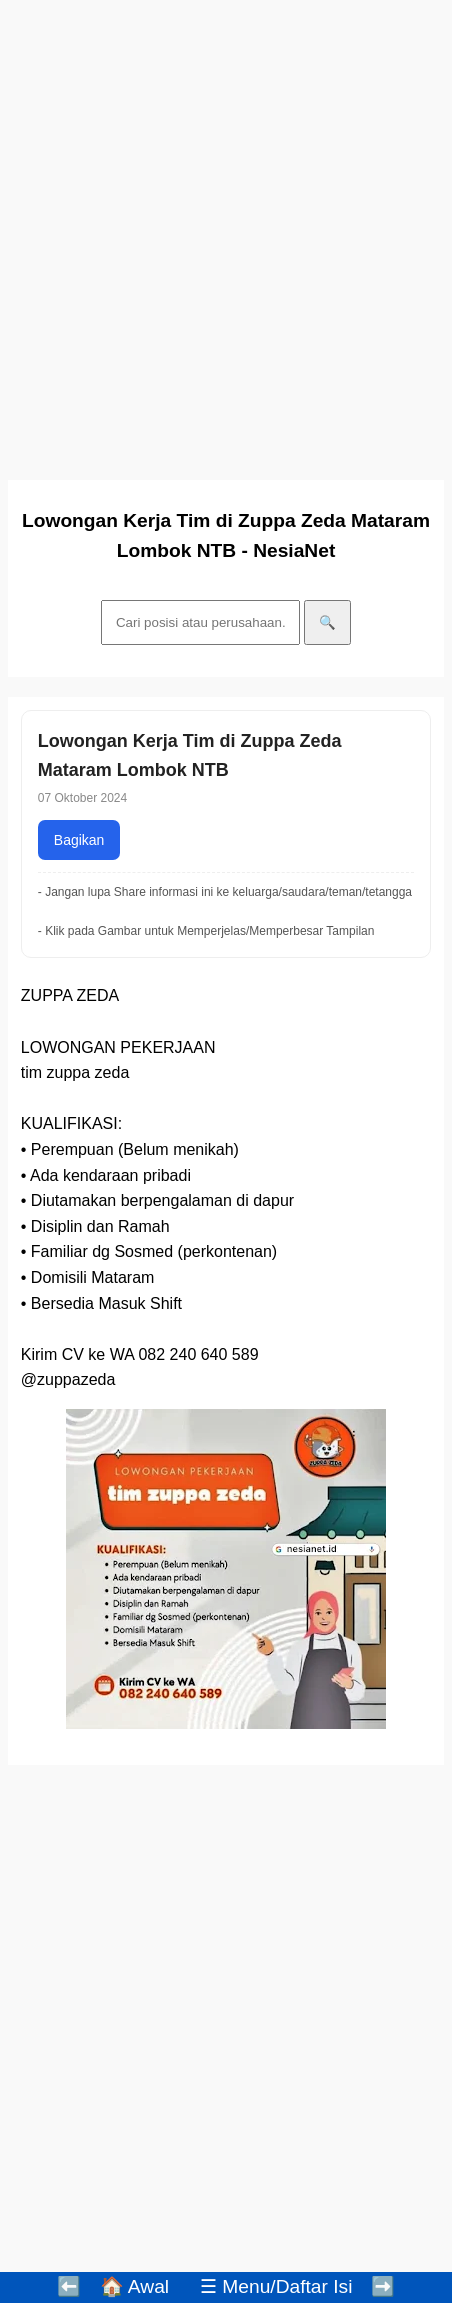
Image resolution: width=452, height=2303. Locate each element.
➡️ (383, 2286)
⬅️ (69, 2286)
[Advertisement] (226, 234)
